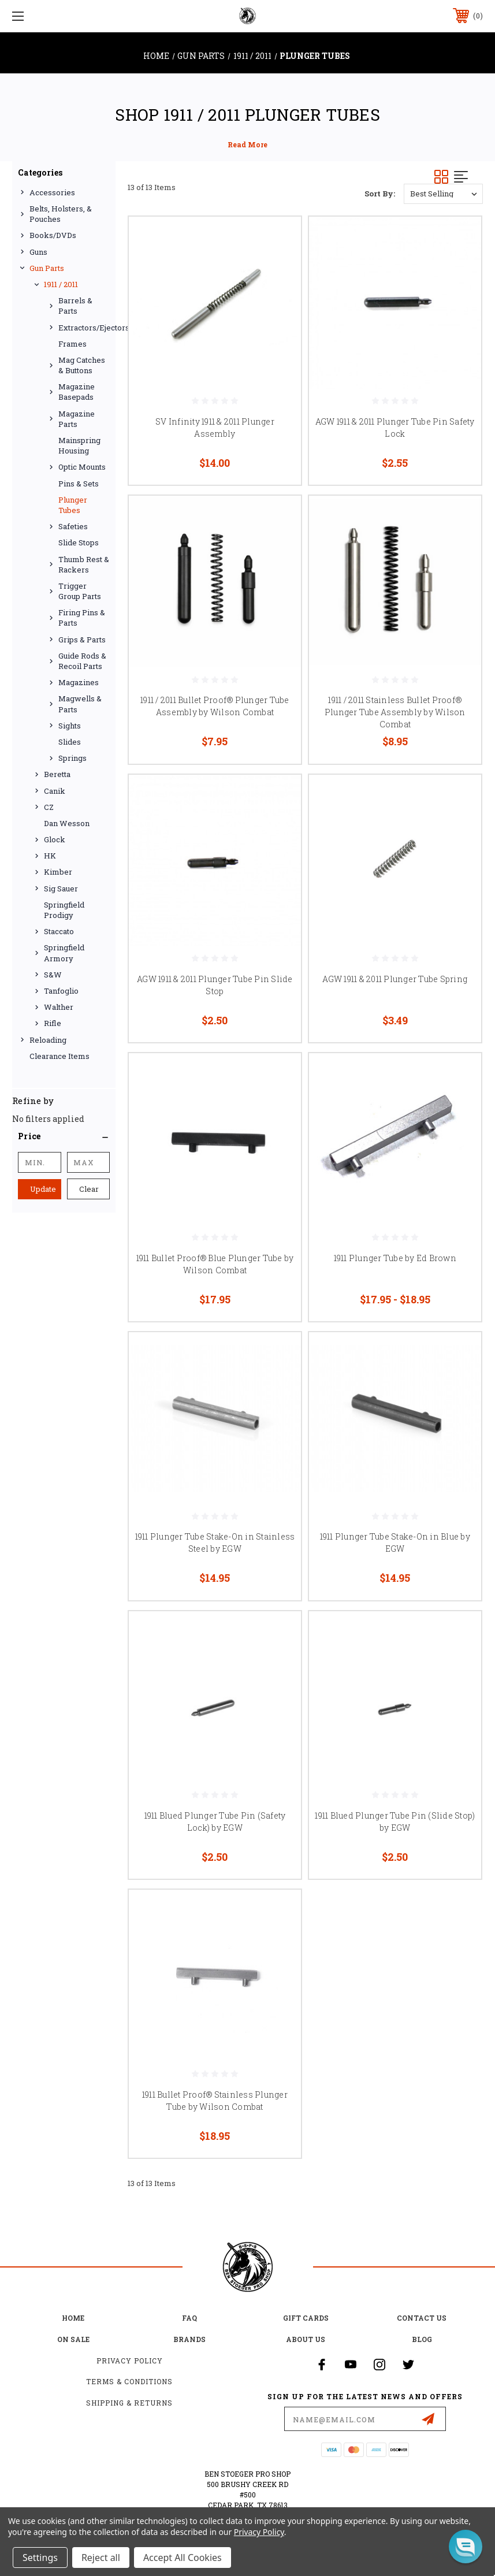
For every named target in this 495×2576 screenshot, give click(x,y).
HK (50, 855)
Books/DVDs (52, 235)
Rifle (52, 1023)
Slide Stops (78, 542)
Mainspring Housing (79, 445)
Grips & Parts (82, 639)
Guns (38, 252)
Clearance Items (59, 1056)
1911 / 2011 (61, 284)
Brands (189, 2339)
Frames (72, 344)
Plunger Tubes (72, 505)
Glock (54, 839)
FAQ (189, 2317)
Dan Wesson (67, 823)
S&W (53, 974)
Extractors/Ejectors (84, 327)
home (73, 2317)
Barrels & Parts (75, 305)
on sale (73, 2339)
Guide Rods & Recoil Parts (82, 660)
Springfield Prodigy (64, 909)
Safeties (73, 526)
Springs (72, 758)
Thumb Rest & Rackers (83, 564)
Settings (40, 2557)
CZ (49, 807)
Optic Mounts (82, 467)
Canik (54, 791)
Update (43, 1189)
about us (305, 2339)
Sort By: (379, 193)
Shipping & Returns (129, 2402)
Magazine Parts (76, 418)
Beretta (57, 774)
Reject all (100, 2557)
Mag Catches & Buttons (81, 365)
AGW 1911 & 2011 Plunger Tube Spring (394, 978)
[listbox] (443, 194)
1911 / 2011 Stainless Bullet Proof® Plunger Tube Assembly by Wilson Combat (395, 712)
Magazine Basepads (76, 391)
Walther (58, 1007)
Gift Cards (306, 2317)
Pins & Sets (78, 483)
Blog (422, 2339)
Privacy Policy (129, 2360)
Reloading (47, 1040)
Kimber (58, 872)
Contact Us (421, 2317)
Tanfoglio (61, 991)
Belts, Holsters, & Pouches (60, 213)
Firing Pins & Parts (81, 617)
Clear (89, 1189)
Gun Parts (46, 268)
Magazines (78, 682)
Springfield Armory (64, 952)
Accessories (52, 192)
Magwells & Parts (80, 703)
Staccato (59, 931)
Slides (69, 742)
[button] (64, 1136)
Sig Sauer (61, 888)
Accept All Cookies (182, 2557)
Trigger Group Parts (79, 591)
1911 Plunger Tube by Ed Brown (395, 1257)
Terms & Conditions (129, 2381)
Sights (69, 725)
